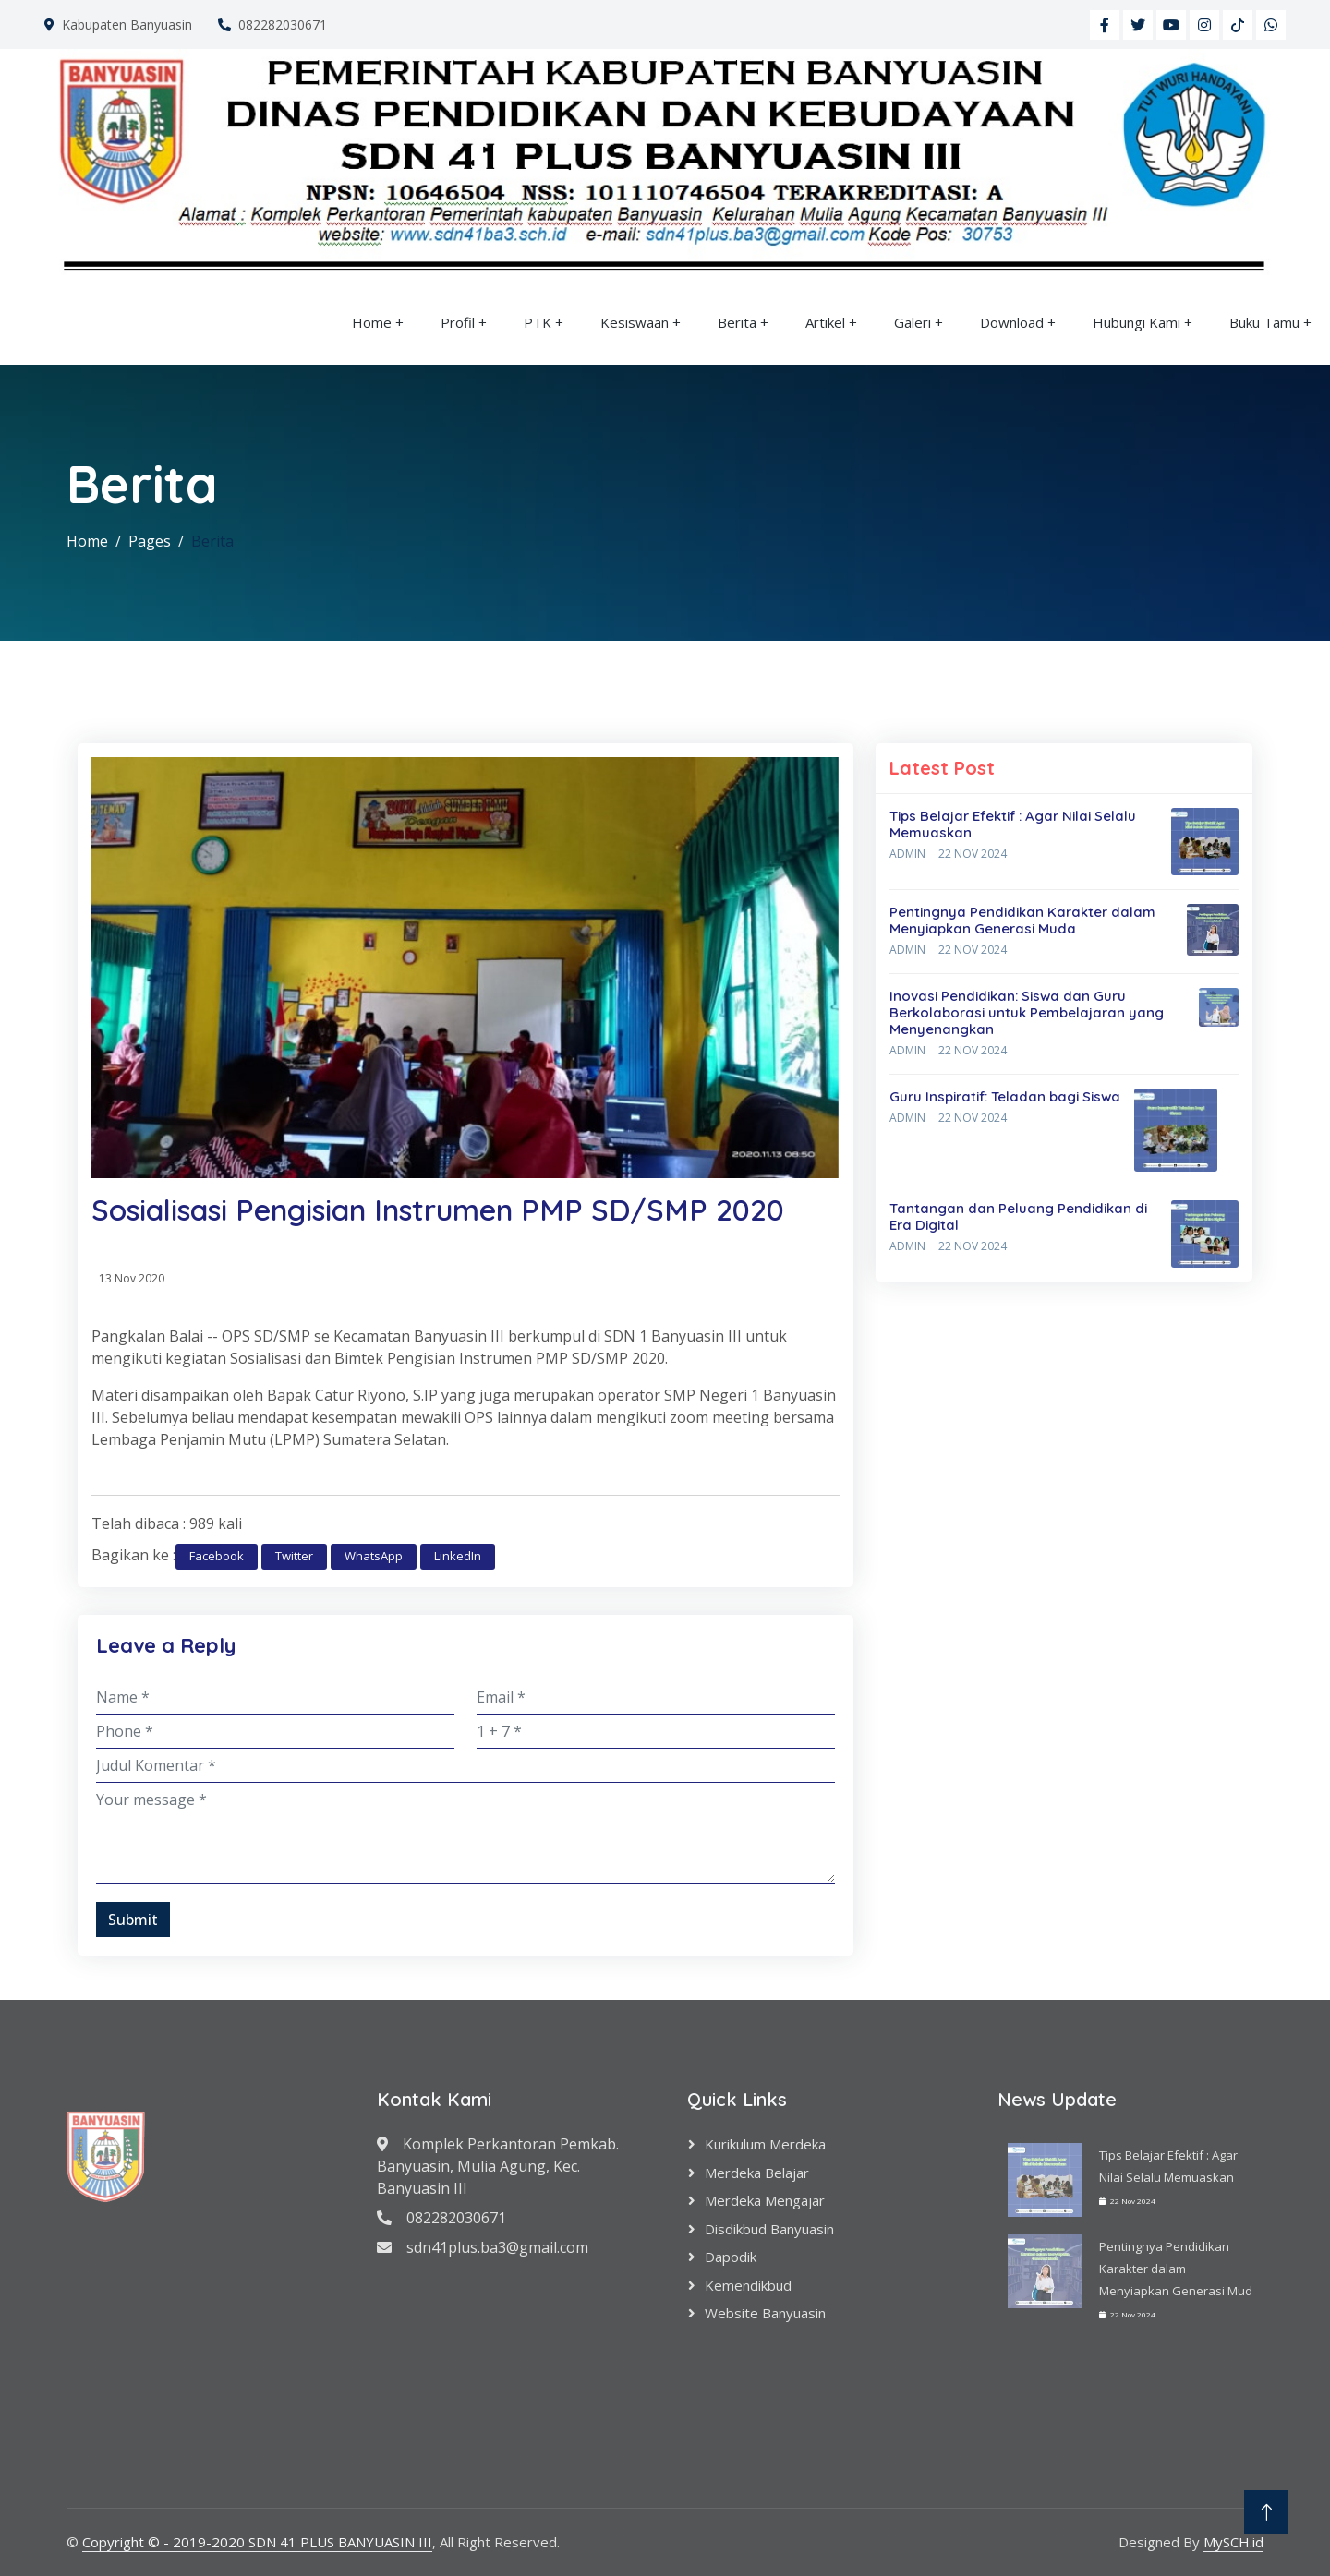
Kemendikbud (748, 2285)
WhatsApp (374, 1555)
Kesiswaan (634, 322)
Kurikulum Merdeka (765, 2144)
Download (1012, 322)
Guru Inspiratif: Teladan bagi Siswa (1004, 1096)
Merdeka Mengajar (765, 2200)
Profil (458, 322)
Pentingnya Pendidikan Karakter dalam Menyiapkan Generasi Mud (1175, 2268)
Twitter (294, 1555)
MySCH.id (1233, 2542)
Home (372, 322)
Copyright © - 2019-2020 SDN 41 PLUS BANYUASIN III (257, 2542)
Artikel (825, 322)
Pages (149, 541)
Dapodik (730, 2256)
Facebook (216, 1555)
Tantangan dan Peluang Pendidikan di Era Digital (1018, 1216)
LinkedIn (457, 1555)
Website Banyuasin (765, 2313)
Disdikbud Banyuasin (769, 2229)
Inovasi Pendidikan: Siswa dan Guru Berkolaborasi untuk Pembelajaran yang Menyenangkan (1026, 1012)
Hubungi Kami (1136, 322)
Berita (737, 322)
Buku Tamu (1264, 322)
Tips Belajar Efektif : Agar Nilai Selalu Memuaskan (1012, 824)
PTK (537, 322)
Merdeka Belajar (757, 2172)
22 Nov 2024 (972, 853)
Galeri (912, 322)
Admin (907, 853)
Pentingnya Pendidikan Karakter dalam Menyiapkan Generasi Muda (1022, 920)
